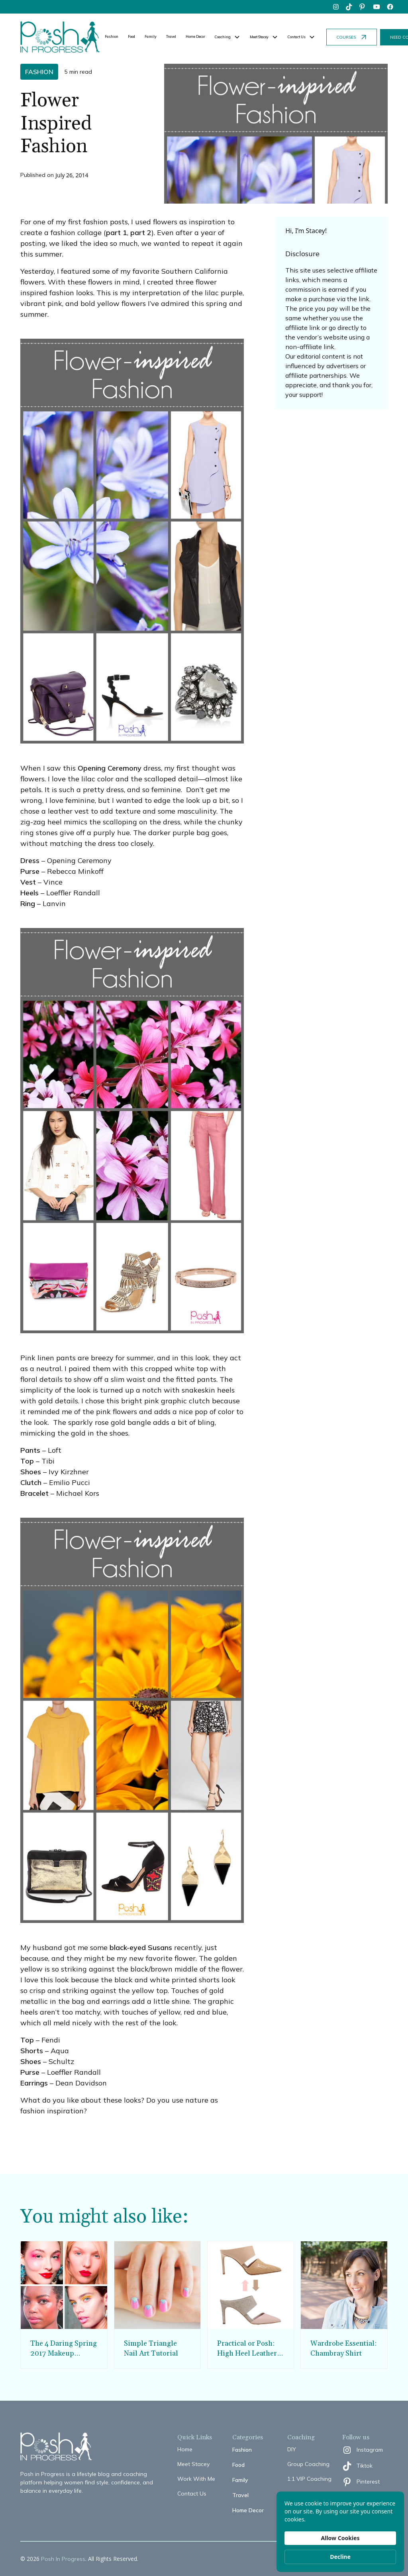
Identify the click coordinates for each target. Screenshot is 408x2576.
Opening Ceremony (109, 768)
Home (184, 2449)
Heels (29, 892)
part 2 (140, 232)
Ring (27, 903)
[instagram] (335, 6)
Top (27, 1461)
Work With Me (196, 2478)
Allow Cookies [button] (340, 2538)
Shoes (30, 1471)
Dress (29, 860)
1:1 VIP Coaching (309, 2478)
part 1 (116, 232)
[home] (60, 37)
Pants (30, 1450)
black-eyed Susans (141, 1947)
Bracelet (34, 1493)
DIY (291, 2449)
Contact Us (191, 2493)
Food (131, 36)
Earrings (34, 2082)
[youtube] (376, 6)
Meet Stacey (193, 2464)
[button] (227, 37)
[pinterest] (363, 6)
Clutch (30, 1482)
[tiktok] (349, 6)
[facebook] (390, 6)
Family (151, 36)
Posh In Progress (63, 2558)
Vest (28, 882)
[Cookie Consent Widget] (340, 2532)
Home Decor (195, 36)
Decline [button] (340, 2556)
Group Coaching (308, 2464)
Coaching (223, 37)
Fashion (111, 36)
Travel (171, 36)
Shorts (31, 2050)
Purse (29, 871)
